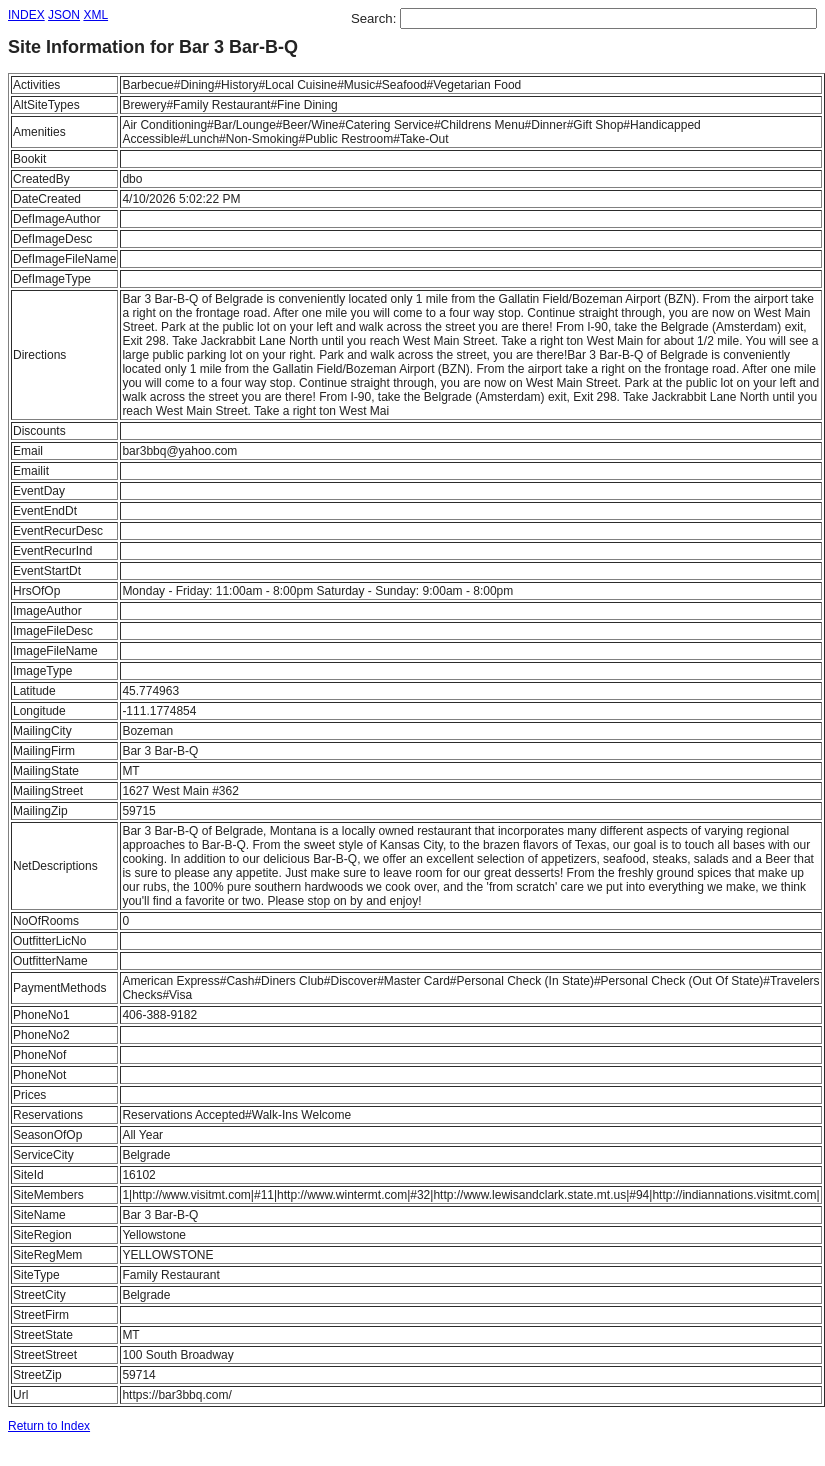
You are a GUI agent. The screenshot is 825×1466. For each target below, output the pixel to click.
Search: (375, 18)
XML (95, 15)
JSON (64, 15)
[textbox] (608, 18)
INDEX (26, 15)
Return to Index (49, 1426)
